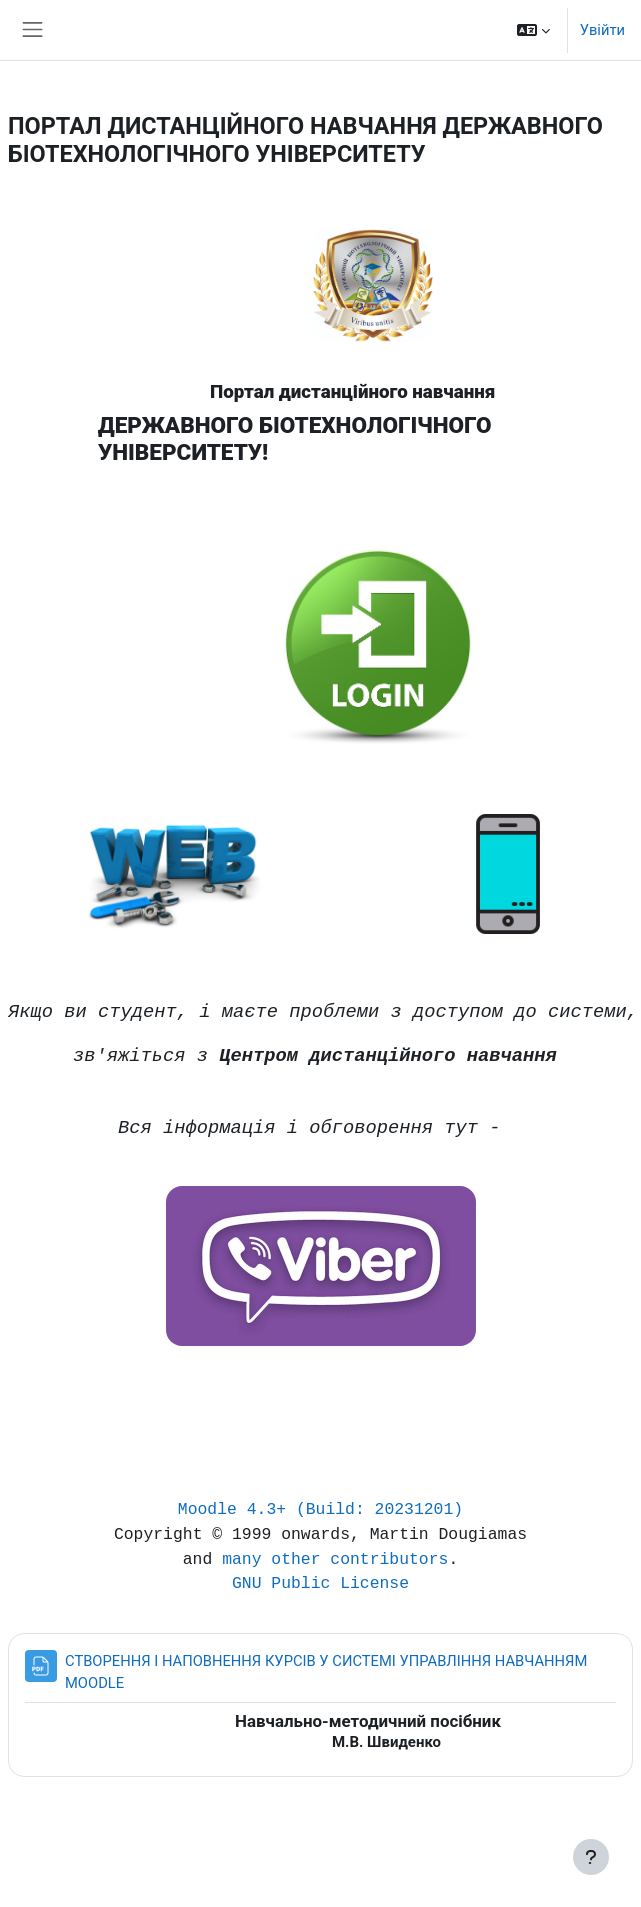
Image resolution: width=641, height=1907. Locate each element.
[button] (533, 30)
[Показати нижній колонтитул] (591, 1857)
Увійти (602, 30)
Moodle (207, 1509)
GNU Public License (320, 1583)
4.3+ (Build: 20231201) (355, 1509)
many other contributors (335, 1559)
